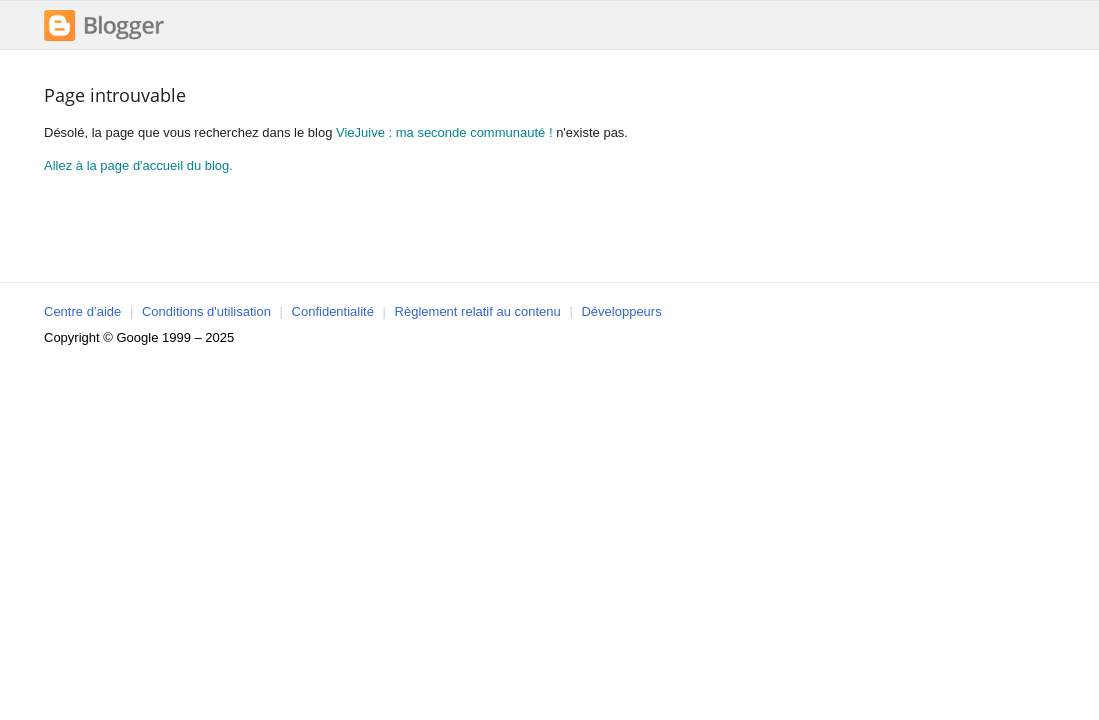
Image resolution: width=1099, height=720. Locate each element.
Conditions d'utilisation (206, 311)
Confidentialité (333, 311)
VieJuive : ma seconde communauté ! (444, 132)
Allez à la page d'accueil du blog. (138, 165)
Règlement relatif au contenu (478, 311)
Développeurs (621, 311)
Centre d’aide (82, 311)
